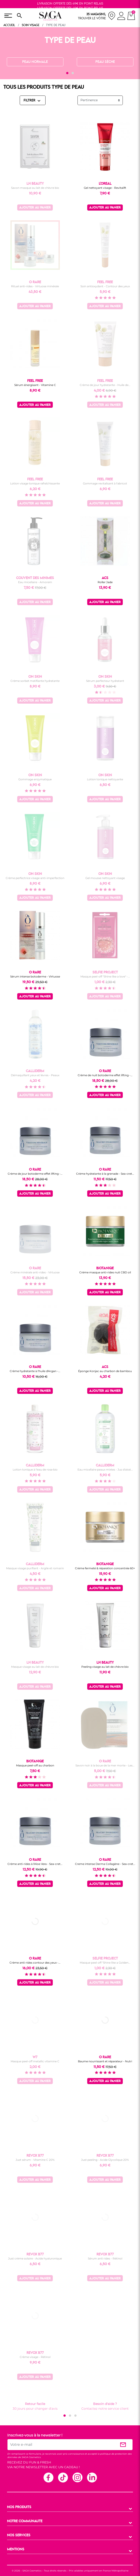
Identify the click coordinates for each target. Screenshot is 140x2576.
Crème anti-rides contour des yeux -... (35, 1962)
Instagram (77, 2477)
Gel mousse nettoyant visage (105, 878)
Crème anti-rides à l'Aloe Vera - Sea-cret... (35, 1864)
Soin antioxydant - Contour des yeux (105, 286)
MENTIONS (15, 2549)
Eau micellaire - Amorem (35, 582)
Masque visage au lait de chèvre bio (35, 1666)
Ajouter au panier (35, 207)
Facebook (48, 2477)
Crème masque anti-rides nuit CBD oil (105, 1272)
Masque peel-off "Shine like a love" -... (105, 976)
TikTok (62, 2477)
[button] (67, 73)
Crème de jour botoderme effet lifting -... (35, 1173)
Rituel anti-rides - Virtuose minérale (35, 286)
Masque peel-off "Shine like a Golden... (105, 1962)
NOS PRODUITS (19, 2507)
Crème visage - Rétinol (35, 2357)
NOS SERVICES (18, 2535)
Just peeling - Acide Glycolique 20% (105, 2159)
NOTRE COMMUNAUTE (24, 2521)
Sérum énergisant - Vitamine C (35, 385)
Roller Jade (105, 582)
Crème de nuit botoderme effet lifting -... (105, 1075)
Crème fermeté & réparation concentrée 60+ (105, 1568)
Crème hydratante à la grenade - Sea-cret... (105, 1173)
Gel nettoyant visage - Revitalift (105, 187)
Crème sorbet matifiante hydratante (35, 681)
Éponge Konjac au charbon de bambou (105, 1371)
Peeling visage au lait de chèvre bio (105, 1666)
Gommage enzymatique (35, 779)
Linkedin (91, 2477)
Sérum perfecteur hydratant (105, 681)
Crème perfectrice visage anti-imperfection (35, 878)
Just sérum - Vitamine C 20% (35, 2159)
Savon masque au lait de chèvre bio (35, 187)
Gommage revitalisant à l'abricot (105, 483)
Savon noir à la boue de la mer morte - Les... (105, 1765)
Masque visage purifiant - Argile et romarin (35, 1568)
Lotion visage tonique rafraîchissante (35, 483)
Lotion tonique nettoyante (105, 779)
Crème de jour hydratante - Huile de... (105, 385)
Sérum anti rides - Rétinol (105, 2258)
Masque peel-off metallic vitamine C (35, 2061)
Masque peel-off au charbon (35, 1765)
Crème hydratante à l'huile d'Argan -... (35, 1371)
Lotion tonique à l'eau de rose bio (35, 1469)
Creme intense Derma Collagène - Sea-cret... (105, 1864)
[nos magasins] (97, 15)
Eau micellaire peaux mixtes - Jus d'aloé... (105, 1469)
